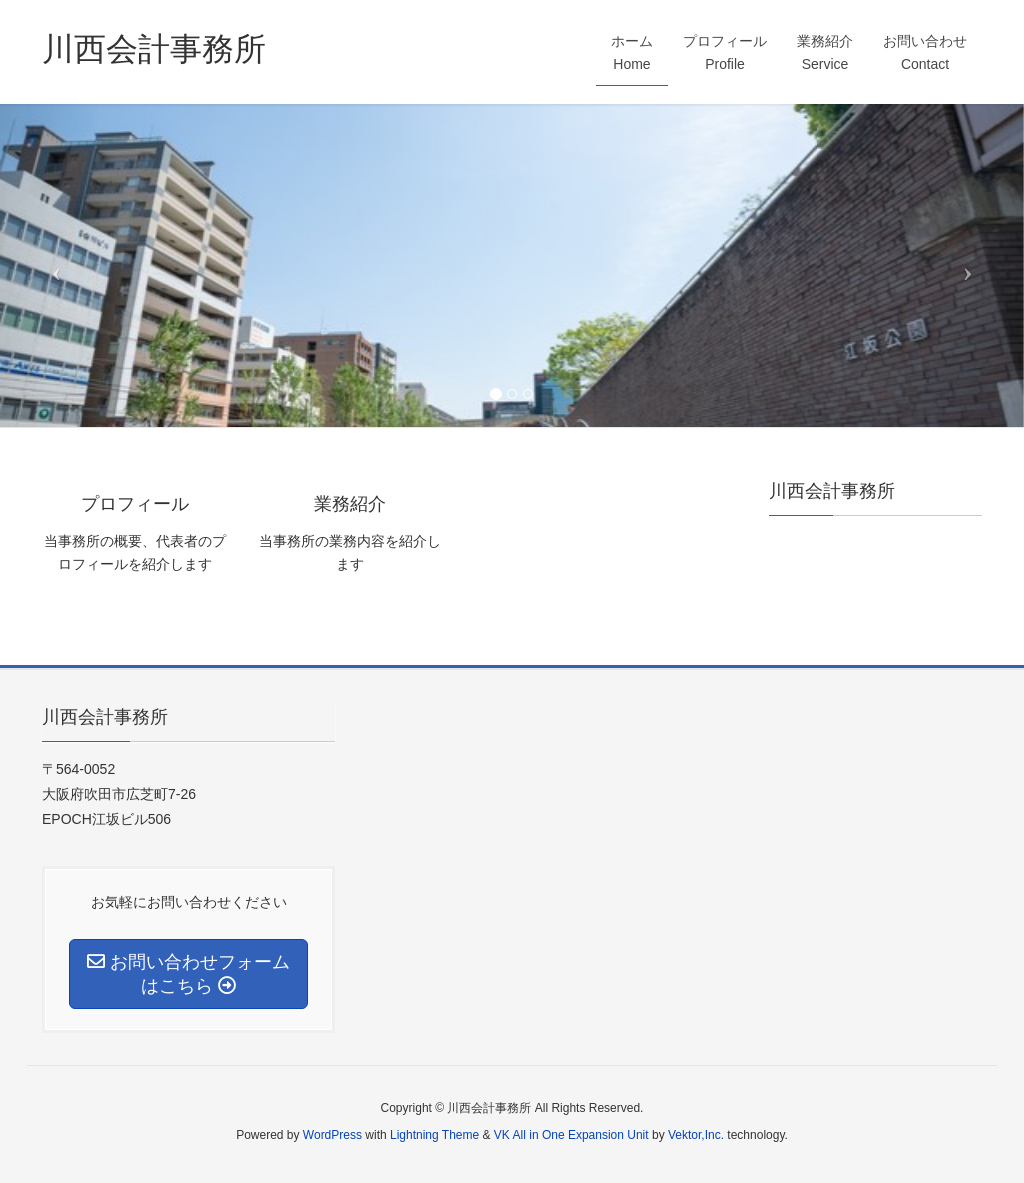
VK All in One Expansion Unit (571, 1135)
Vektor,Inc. (696, 1135)
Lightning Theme (434, 1135)
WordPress (332, 1135)
